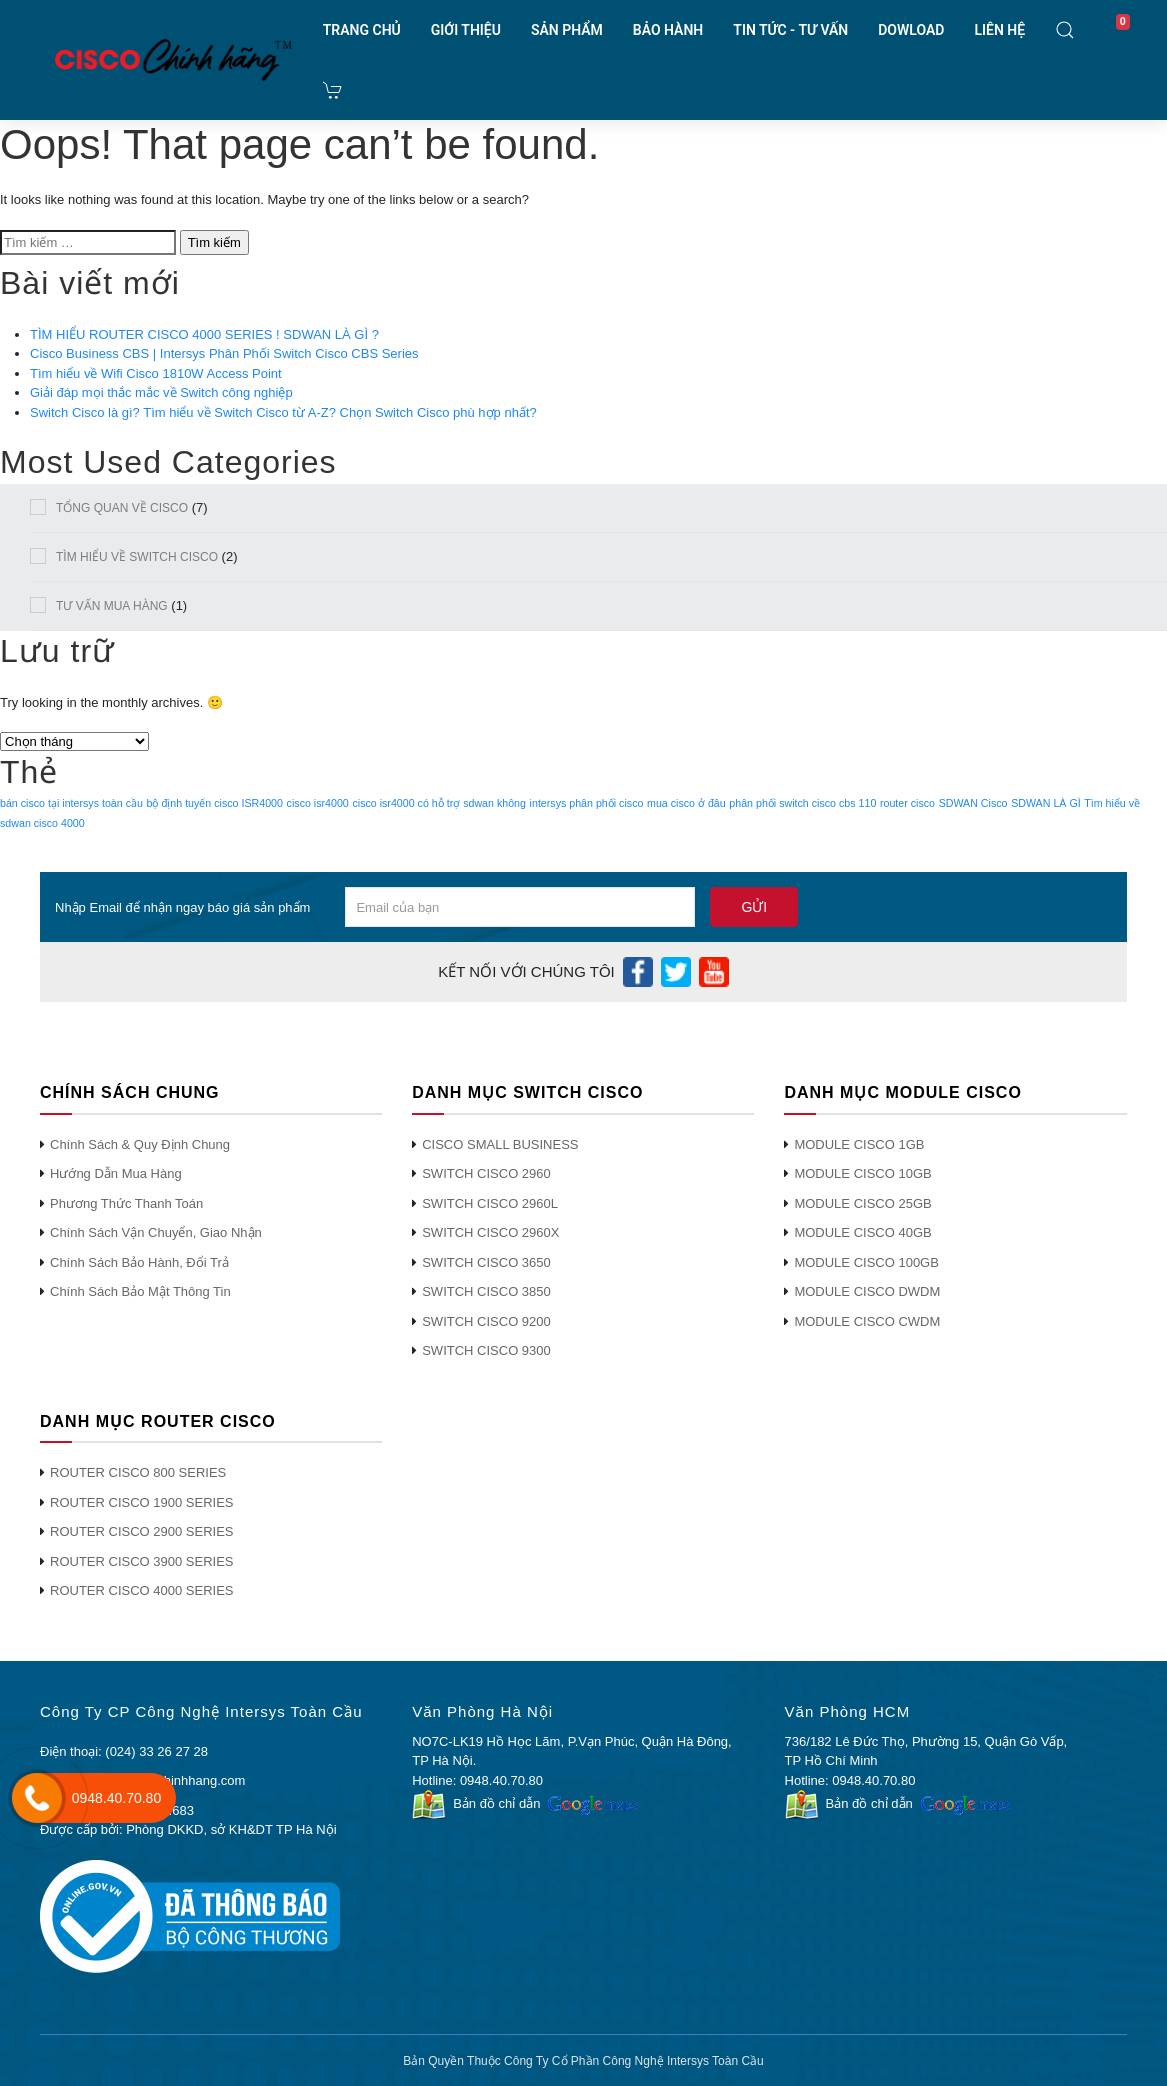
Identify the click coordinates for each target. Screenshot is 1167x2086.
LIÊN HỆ (999, 30)
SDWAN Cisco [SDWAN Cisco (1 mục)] (973, 803)
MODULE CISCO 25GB (862, 1203)
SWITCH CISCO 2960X (490, 1232)
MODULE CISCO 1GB (859, 1144)
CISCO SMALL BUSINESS (500, 1144)
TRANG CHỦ (362, 30)
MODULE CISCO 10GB (862, 1173)
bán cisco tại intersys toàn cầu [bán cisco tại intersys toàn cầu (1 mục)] (71, 803)
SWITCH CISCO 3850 (486, 1291)
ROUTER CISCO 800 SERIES (138, 1472)
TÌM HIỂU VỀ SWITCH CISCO (137, 557)
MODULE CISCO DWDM (867, 1291)
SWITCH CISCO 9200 (486, 1321)
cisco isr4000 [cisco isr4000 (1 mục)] (318, 803)
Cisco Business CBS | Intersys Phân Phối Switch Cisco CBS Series (224, 353)
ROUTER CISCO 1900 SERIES (142, 1502)
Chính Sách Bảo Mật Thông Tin (140, 1291)
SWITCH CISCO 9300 (486, 1350)
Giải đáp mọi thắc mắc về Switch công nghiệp (161, 392)
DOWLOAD (911, 30)
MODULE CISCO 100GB (866, 1262)
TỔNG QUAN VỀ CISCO (122, 508)
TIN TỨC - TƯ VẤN (790, 30)
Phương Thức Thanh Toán (126, 1203)
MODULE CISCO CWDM (867, 1321)
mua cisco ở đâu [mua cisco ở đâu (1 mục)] (686, 803)
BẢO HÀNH (668, 30)
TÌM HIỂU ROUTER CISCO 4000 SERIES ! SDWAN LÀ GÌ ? (204, 334)
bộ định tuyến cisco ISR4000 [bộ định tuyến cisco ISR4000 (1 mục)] (215, 803)
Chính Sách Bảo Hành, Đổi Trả (139, 1262)
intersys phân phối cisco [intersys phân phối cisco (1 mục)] (587, 803)
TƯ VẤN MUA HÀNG (112, 606)
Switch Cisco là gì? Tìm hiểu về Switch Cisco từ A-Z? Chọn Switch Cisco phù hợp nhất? (283, 412)
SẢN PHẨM (567, 30)
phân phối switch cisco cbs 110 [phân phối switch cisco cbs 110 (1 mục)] (802, 803)
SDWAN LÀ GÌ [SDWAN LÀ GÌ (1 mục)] (1045, 803)
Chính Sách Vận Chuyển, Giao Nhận (156, 1232)
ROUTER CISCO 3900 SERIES (142, 1561)
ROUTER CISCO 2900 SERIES (142, 1531)
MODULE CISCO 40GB (862, 1232)
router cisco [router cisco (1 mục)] (907, 803)
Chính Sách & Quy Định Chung (140, 1144)
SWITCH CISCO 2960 (486, 1173)
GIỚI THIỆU (466, 30)
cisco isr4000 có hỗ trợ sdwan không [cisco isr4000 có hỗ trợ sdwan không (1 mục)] (439, 803)
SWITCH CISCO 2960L (490, 1203)
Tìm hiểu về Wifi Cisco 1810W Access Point (156, 373)
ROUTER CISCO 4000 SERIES (142, 1590)
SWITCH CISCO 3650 (486, 1262)
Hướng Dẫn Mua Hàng (116, 1173)
